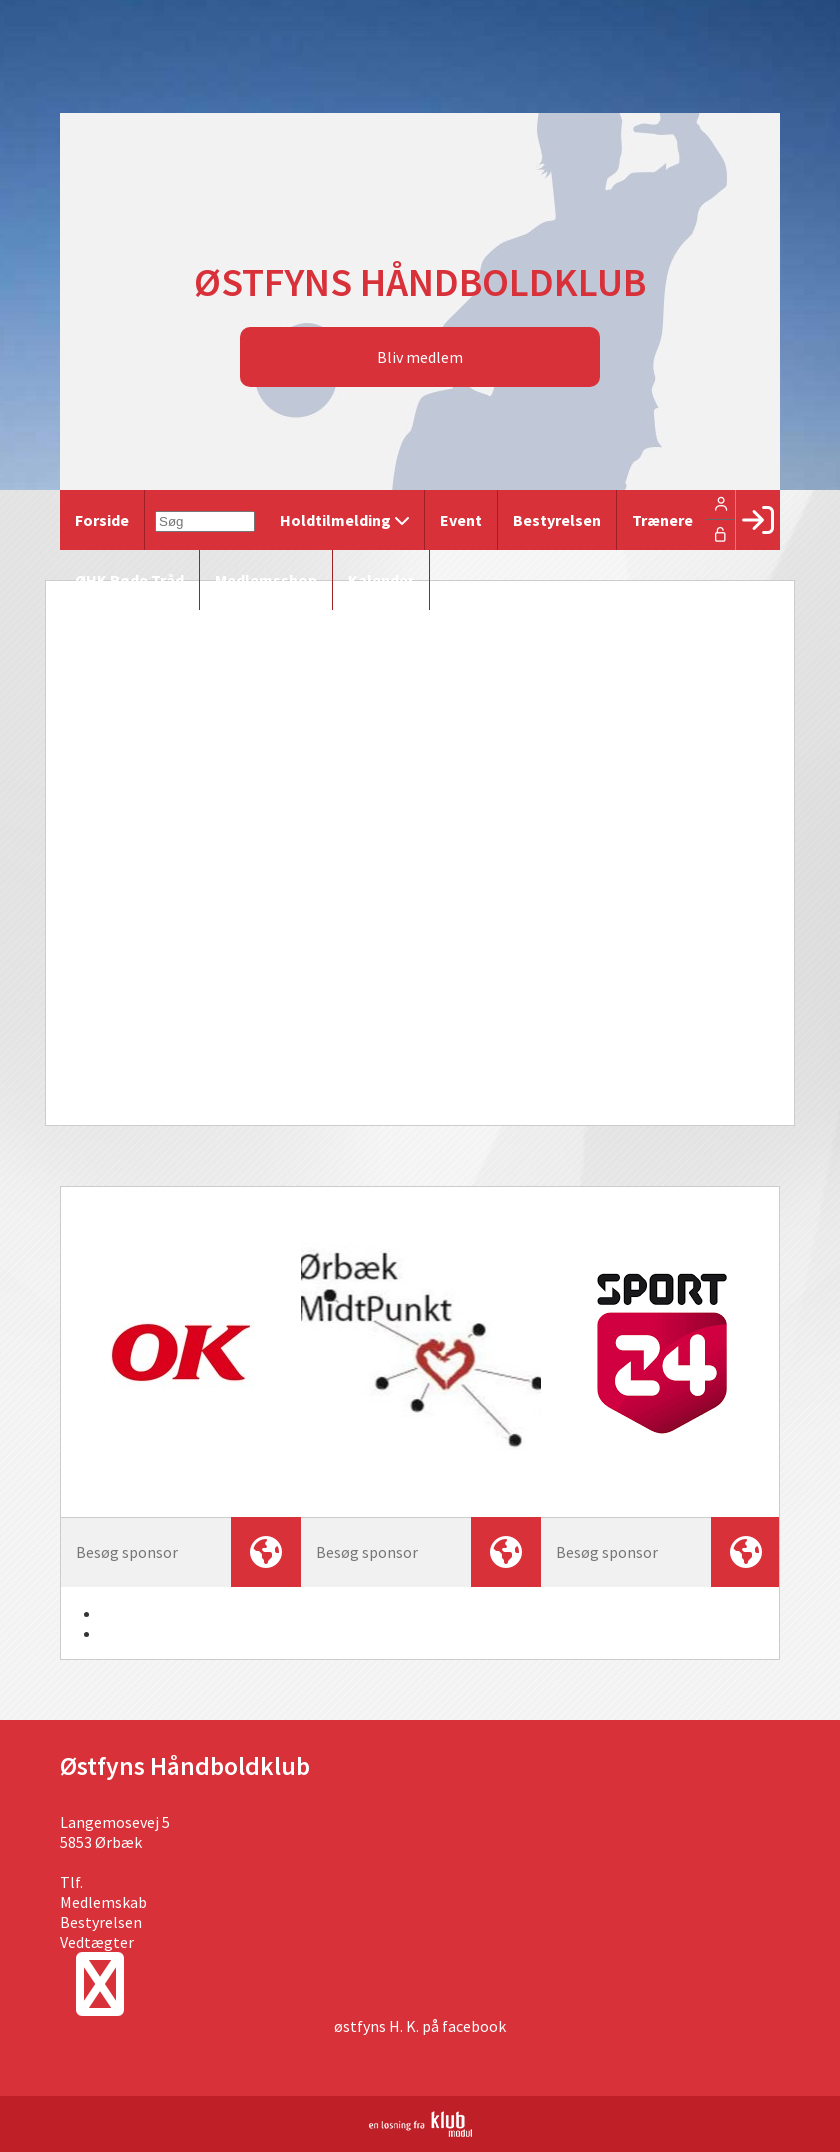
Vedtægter (97, 1942)
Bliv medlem (420, 357)
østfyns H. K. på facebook (420, 2026)
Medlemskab (103, 1902)
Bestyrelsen (101, 1922)
